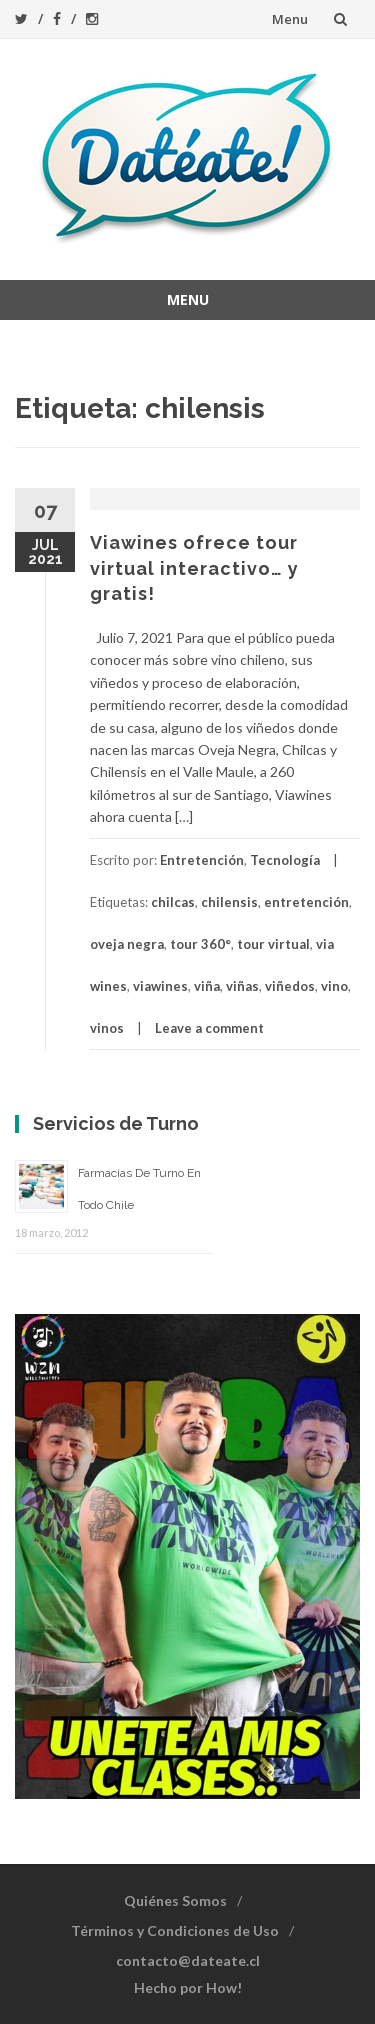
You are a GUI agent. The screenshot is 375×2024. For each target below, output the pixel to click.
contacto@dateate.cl (188, 1960)
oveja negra (127, 944)
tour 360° (200, 944)
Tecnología (285, 860)
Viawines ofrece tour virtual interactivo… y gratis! (194, 567)
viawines (160, 986)
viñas (242, 986)
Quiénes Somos (175, 1900)
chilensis (229, 902)
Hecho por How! (188, 1987)
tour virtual (273, 944)
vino (334, 986)
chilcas (173, 902)
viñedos (290, 986)
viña (207, 986)
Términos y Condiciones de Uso (175, 1930)
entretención (306, 902)
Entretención (202, 860)
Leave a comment (209, 1028)
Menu (290, 19)
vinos (107, 1028)
